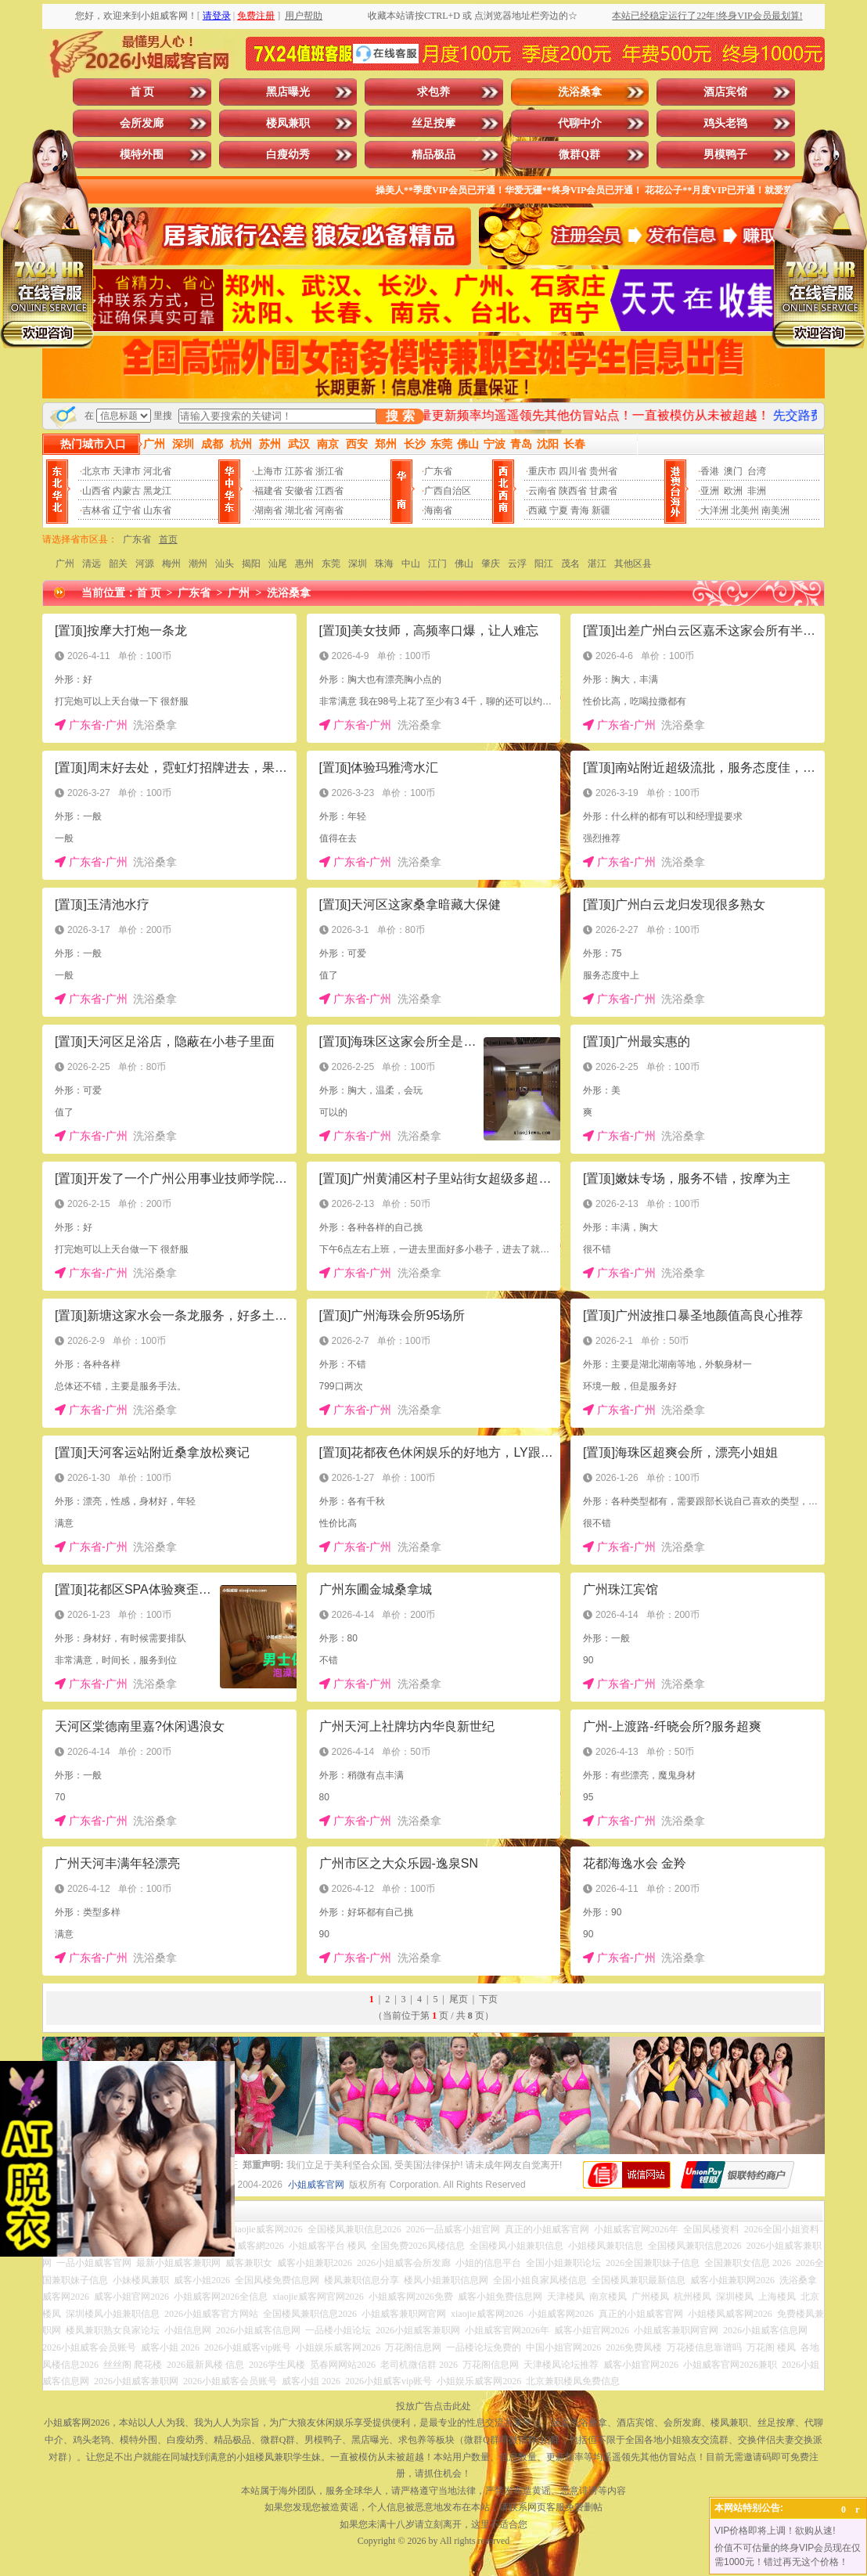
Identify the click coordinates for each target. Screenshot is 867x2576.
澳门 (733, 471)
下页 (488, 1999)
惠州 (304, 563)
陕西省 (573, 490)
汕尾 (277, 563)
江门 (437, 563)
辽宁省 (127, 510)
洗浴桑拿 (580, 92)
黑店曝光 (288, 92)
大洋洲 (714, 510)
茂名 (570, 563)
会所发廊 (142, 123)
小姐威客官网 (316, 2184)
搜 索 (400, 416)
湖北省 (299, 510)
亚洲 (709, 490)
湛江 (597, 563)
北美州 (745, 510)
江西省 (329, 490)
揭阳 (251, 563)
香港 (709, 471)
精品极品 (433, 154)
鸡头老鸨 (725, 123)
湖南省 (268, 510)
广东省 (438, 471)
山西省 (96, 490)
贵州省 (603, 471)
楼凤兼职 (288, 123)
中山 (410, 563)
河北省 (157, 471)
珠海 (384, 563)
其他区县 (633, 563)
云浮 (517, 563)
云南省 (542, 490)
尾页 (458, 1999)
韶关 (118, 563)
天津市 (127, 471)
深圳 (357, 563)
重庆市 (542, 471)
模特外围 (142, 154)
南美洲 (775, 510)
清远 (91, 563)
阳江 (543, 563)
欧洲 (733, 490)
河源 (144, 563)
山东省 (157, 510)
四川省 (573, 471)
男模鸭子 (725, 154)
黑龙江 (157, 490)
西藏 (537, 510)
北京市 (96, 471)
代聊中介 (580, 123)
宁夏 (558, 510)
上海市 (268, 471)
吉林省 (96, 510)
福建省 (268, 490)
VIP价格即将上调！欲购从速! (775, 2530)
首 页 (142, 92)
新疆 (601, 510)
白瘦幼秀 (288, 154)
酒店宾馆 (725, 92)
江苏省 (299, 471)
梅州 (171, 563)
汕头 (224, 563)
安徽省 (299, 490)
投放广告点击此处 (433, 2406)
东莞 (331, 563)
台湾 (756, 471)
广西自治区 (447, 490)
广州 (65, 563)
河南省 (329, 510)
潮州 (198, 563)
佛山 (464, 563)
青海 (579, 510)
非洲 (756, 490)
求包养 (433, 92)
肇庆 (490, 563)
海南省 (438, 510)
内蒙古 (127, 490)
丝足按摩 (433, 123)
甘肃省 (603, 490)
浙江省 (329, 471)
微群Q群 (579, 154)
